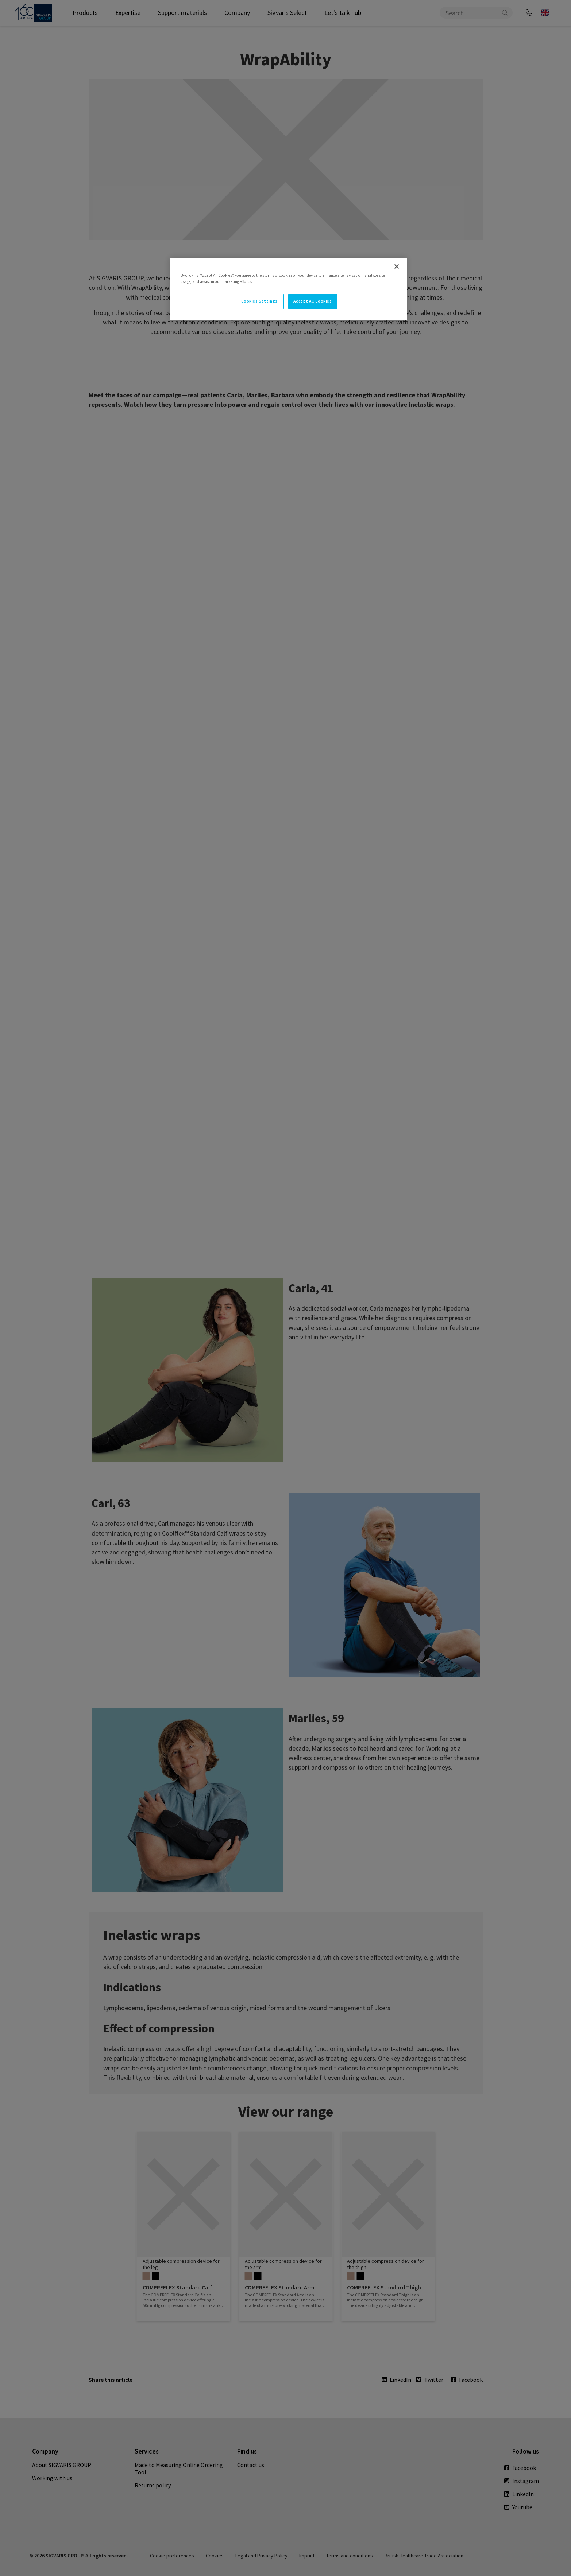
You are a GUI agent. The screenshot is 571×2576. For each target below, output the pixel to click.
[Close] (397, 266)
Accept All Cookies (312, 301)
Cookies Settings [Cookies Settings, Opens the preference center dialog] (259, 301)
